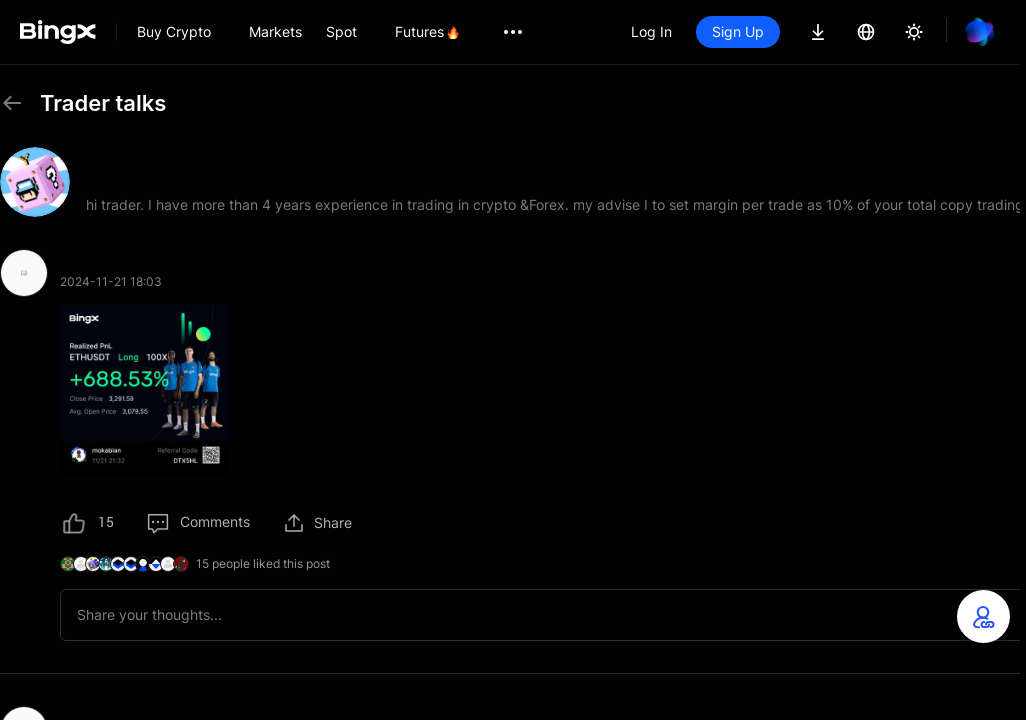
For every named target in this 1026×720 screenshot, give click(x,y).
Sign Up (738, 31)
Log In (651, 31)
